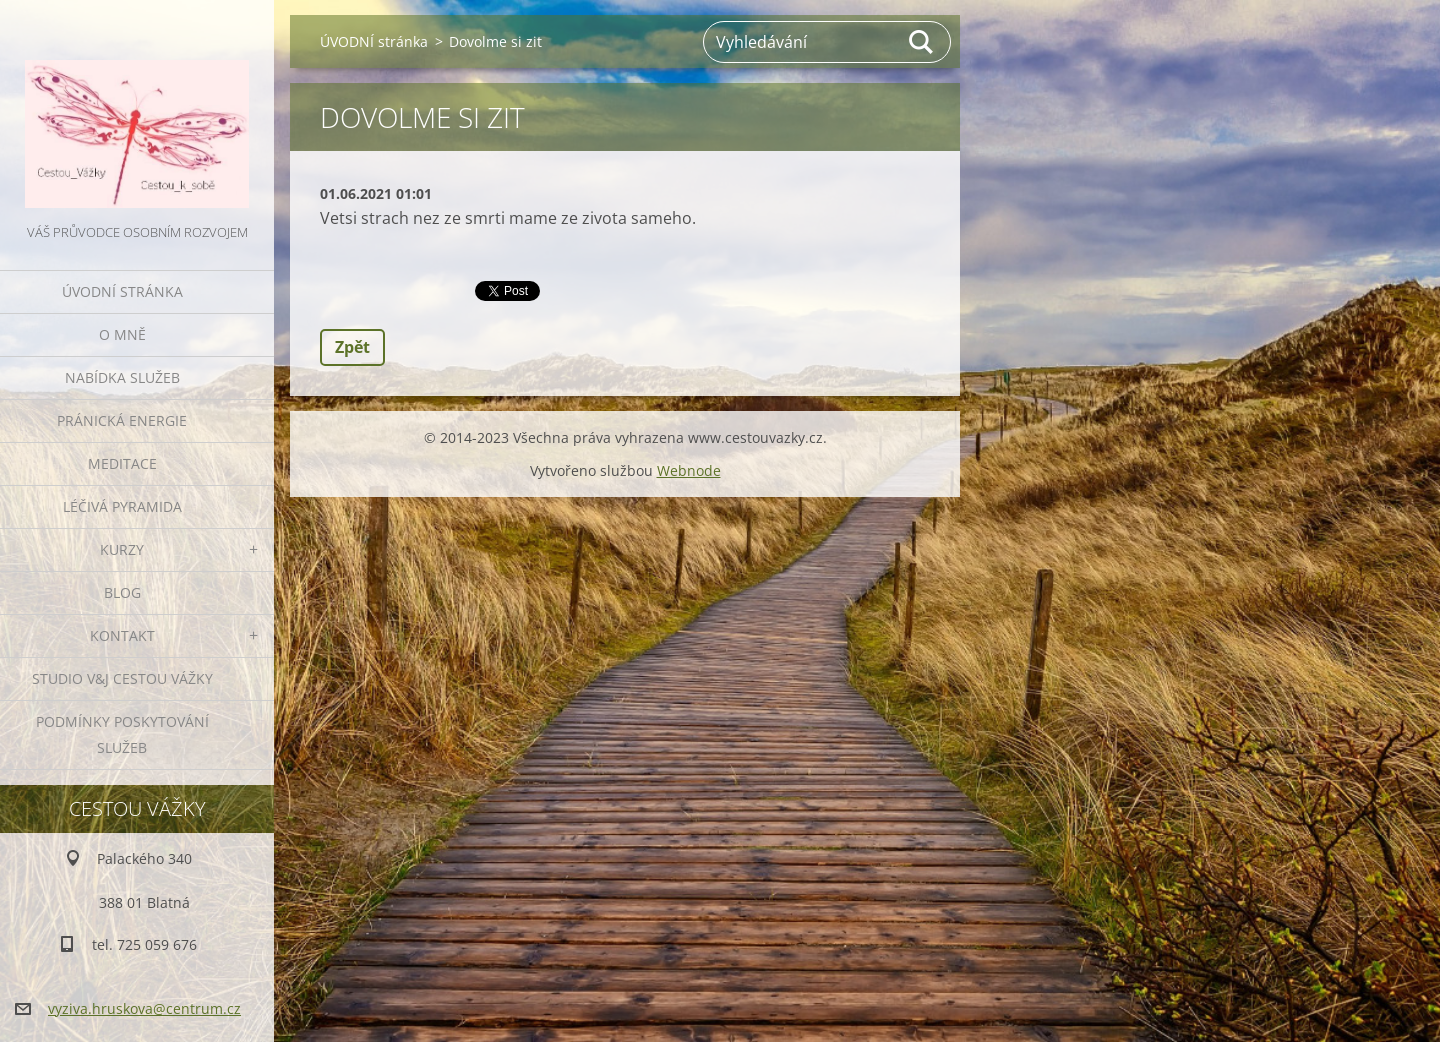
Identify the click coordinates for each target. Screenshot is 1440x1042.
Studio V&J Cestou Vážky (122, 678)
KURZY (122, 549)
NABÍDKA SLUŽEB (122, 377)
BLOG (122, 592)
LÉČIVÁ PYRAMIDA (122, 506)
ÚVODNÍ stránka (122, 291)
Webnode (689, 470)
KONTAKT (122, 635)
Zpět (352, 347)
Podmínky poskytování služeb (122, 734)
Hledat (922, 42)
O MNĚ (122, 334)
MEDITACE (122, 463)
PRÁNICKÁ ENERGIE (122, 420)
